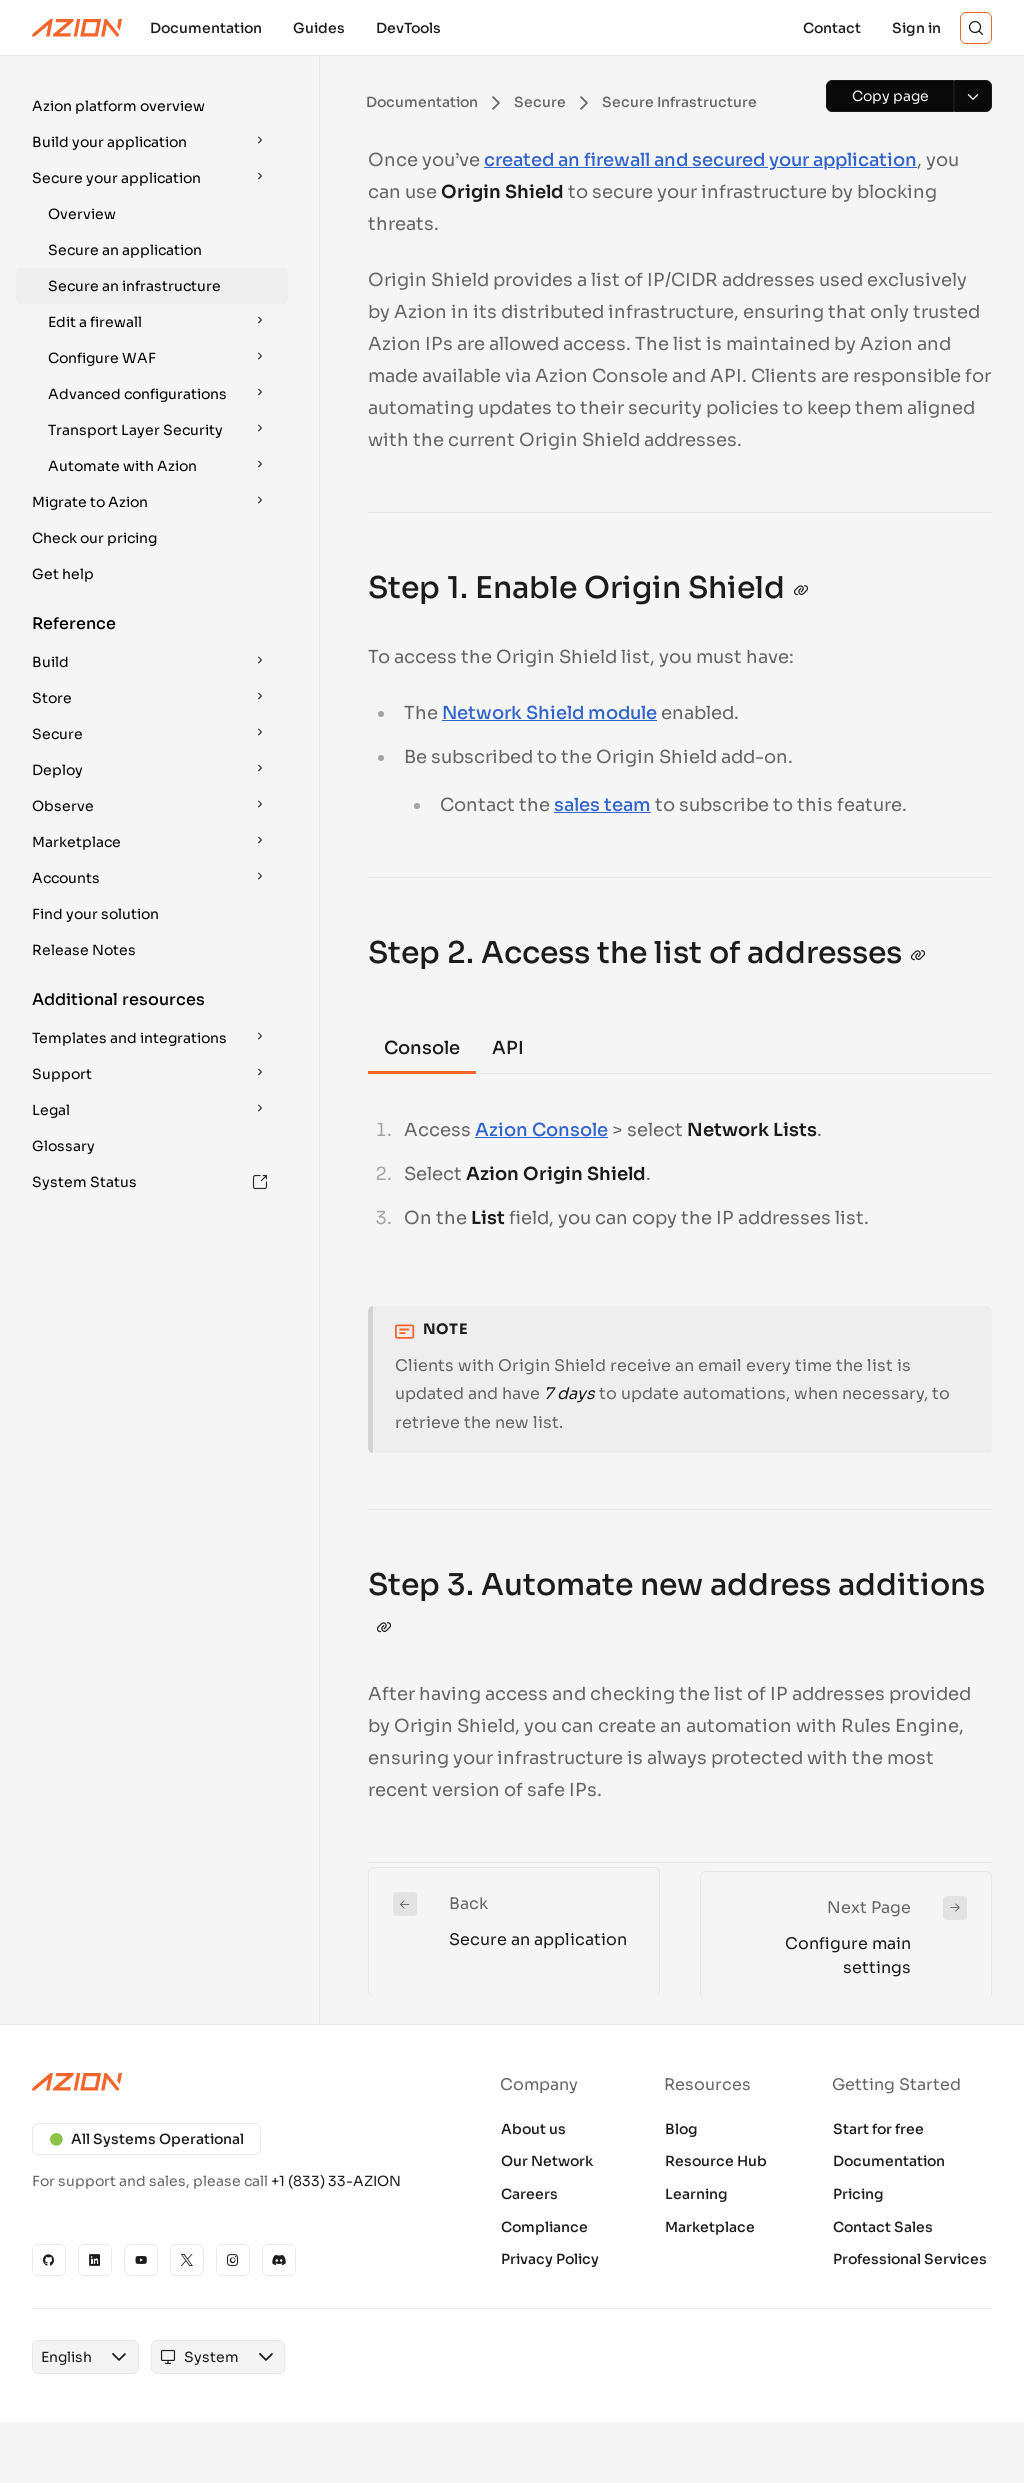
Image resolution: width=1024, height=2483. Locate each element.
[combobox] (66, 2357)
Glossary (63, 1146)
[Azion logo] (234, 2082)
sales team (602, 805)
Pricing (858, 2194)
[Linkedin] (95, 2260)
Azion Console (541, 1130)
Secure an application (125, 250)
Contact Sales (883, 2227)
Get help (63, 574)
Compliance (544, 2227)
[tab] (422, 1049)
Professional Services (910, 2259)
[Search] (976, 28)
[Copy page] (890, 96)
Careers (529, 2194)
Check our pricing (94, 538)
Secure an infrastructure (134, 286)
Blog (681, 2129)
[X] (187, 2260)
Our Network (547, 2161)
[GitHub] (49, 2260)
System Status (150, 1182)
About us (533, 2129)
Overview (82, 214)
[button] (152, 106)
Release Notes (84, 950)
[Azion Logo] (77, 28)
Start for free (878, 2129)
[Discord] (279, 2260)
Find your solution (95, 914)
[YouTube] (141, 2260)
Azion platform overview (118, 106)
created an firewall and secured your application (700, 160)
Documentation (889, 2161)
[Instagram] (233, 2260)
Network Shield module (549, 713)
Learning (696, 2194)
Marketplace (710, 2227)
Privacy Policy (550, 2259)
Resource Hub (716, 2161)
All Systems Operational (146, 2139)
